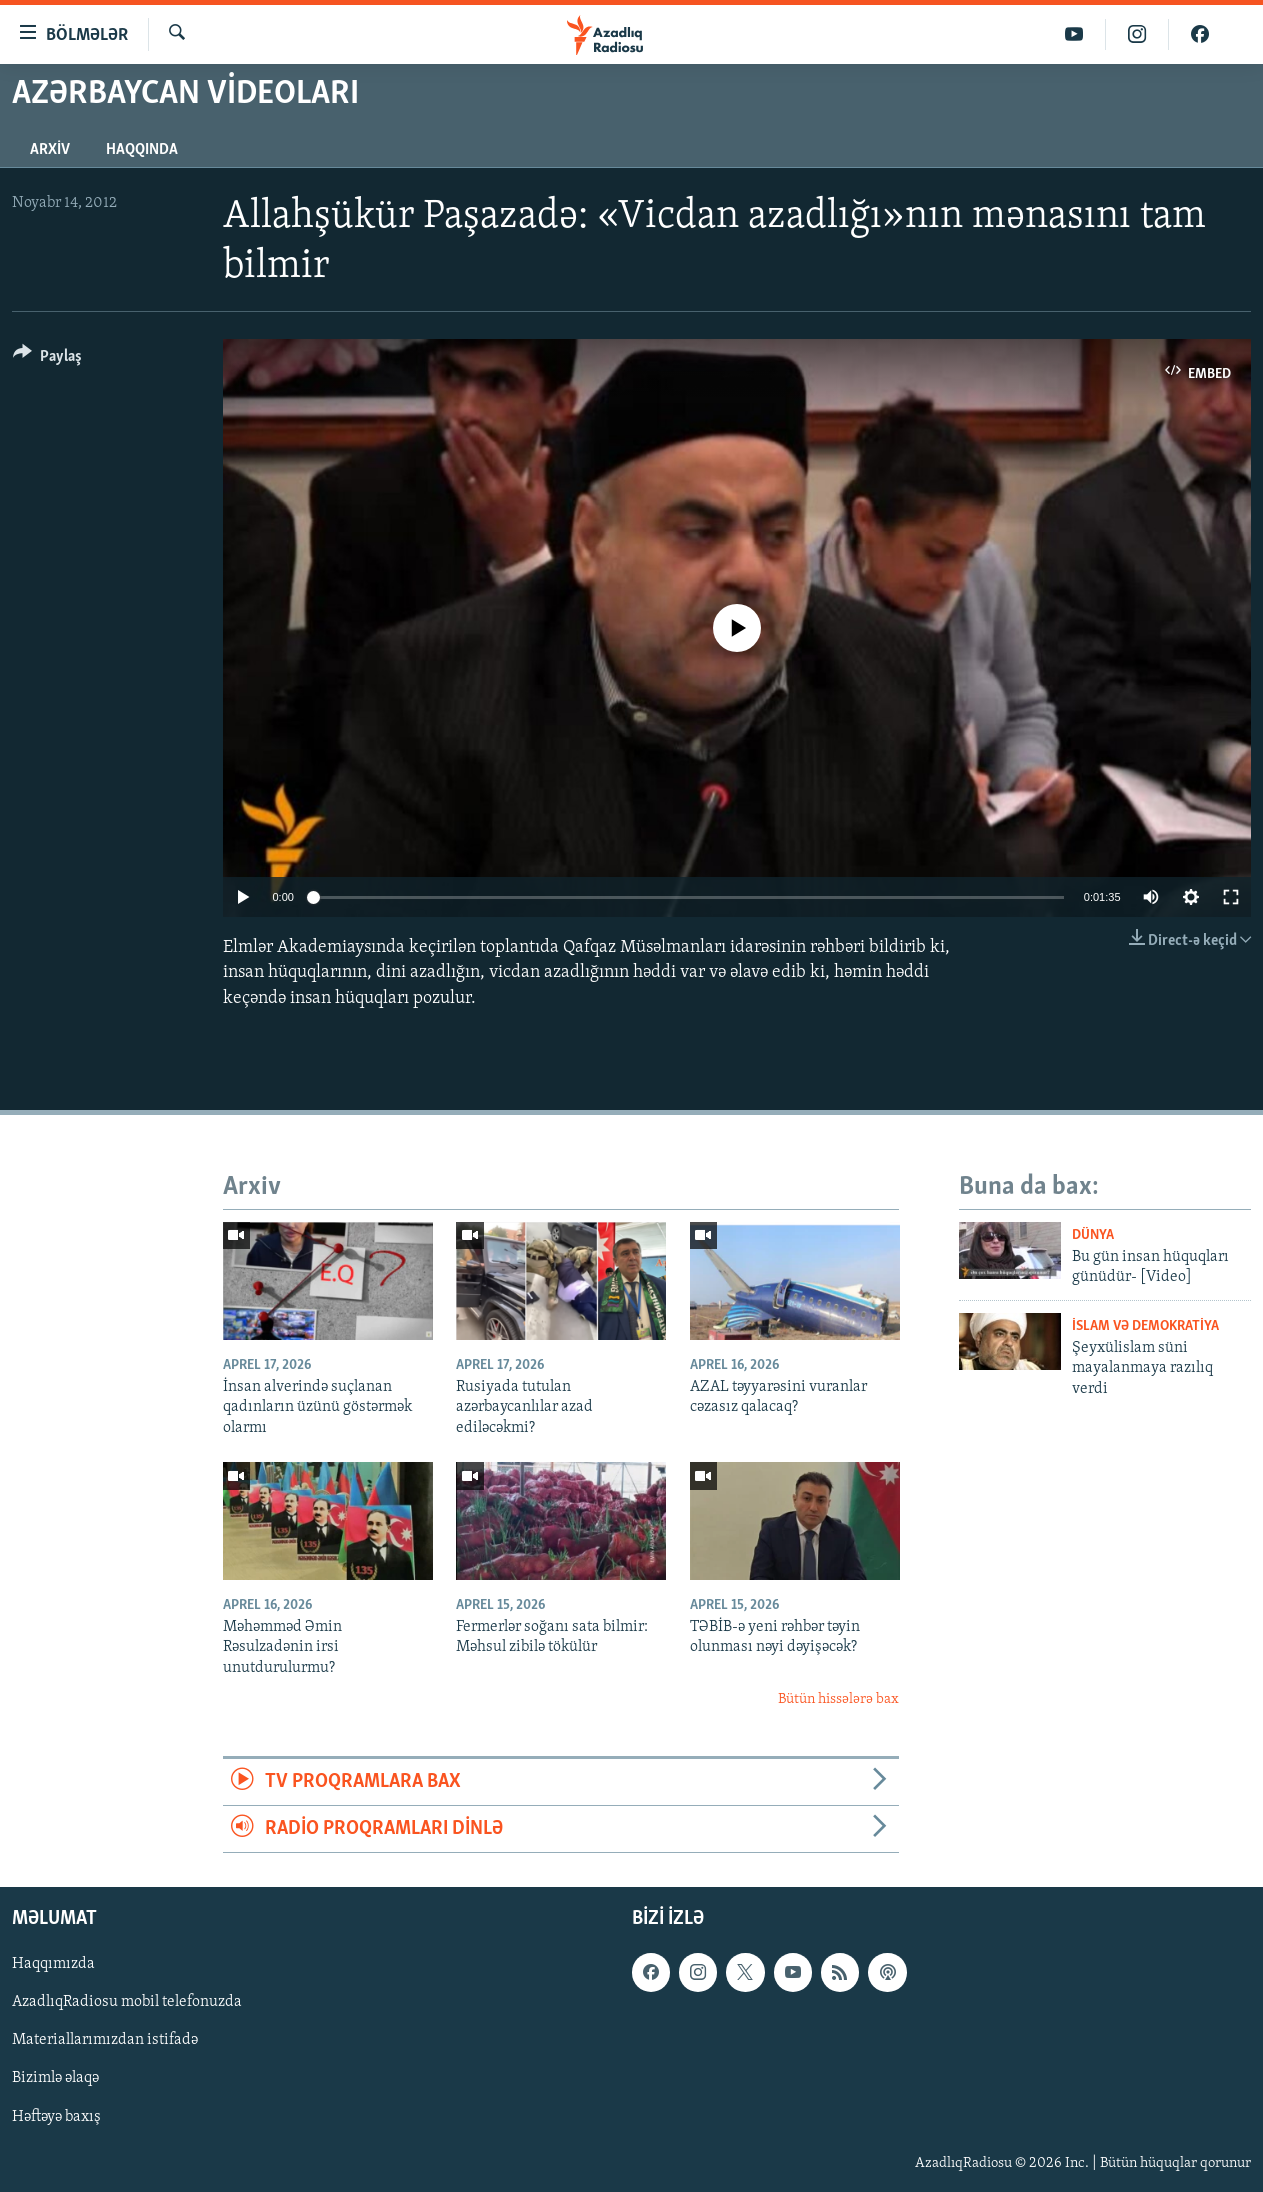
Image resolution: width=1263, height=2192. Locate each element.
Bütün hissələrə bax (838, 1699)
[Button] (47, 359)
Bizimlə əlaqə (55, 2079)
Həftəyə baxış (56, 2117)
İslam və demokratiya (1145, 1326)
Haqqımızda (53, 1965)
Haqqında (142, 150)
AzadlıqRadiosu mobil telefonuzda (127, 2003)
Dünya (1093, 1235)
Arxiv (50, 150)
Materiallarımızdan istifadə (105, 2041)
